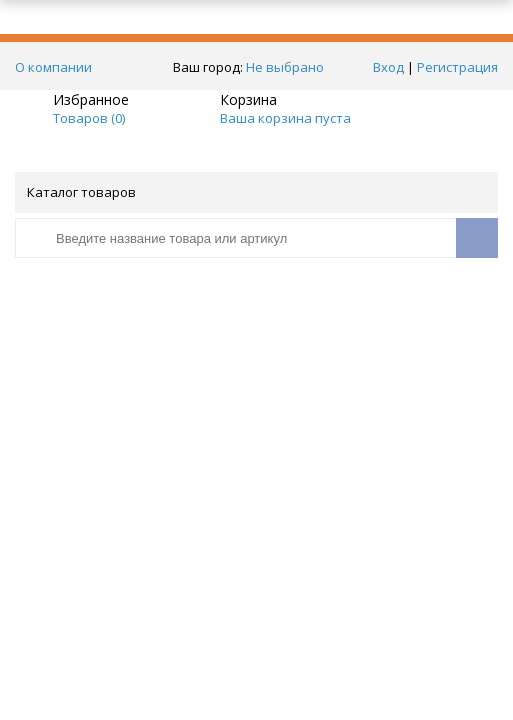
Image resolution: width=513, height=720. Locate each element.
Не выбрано (290, 67)
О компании (53, 67)
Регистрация (457, 67)
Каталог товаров (255, 192)
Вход (388, 67)
